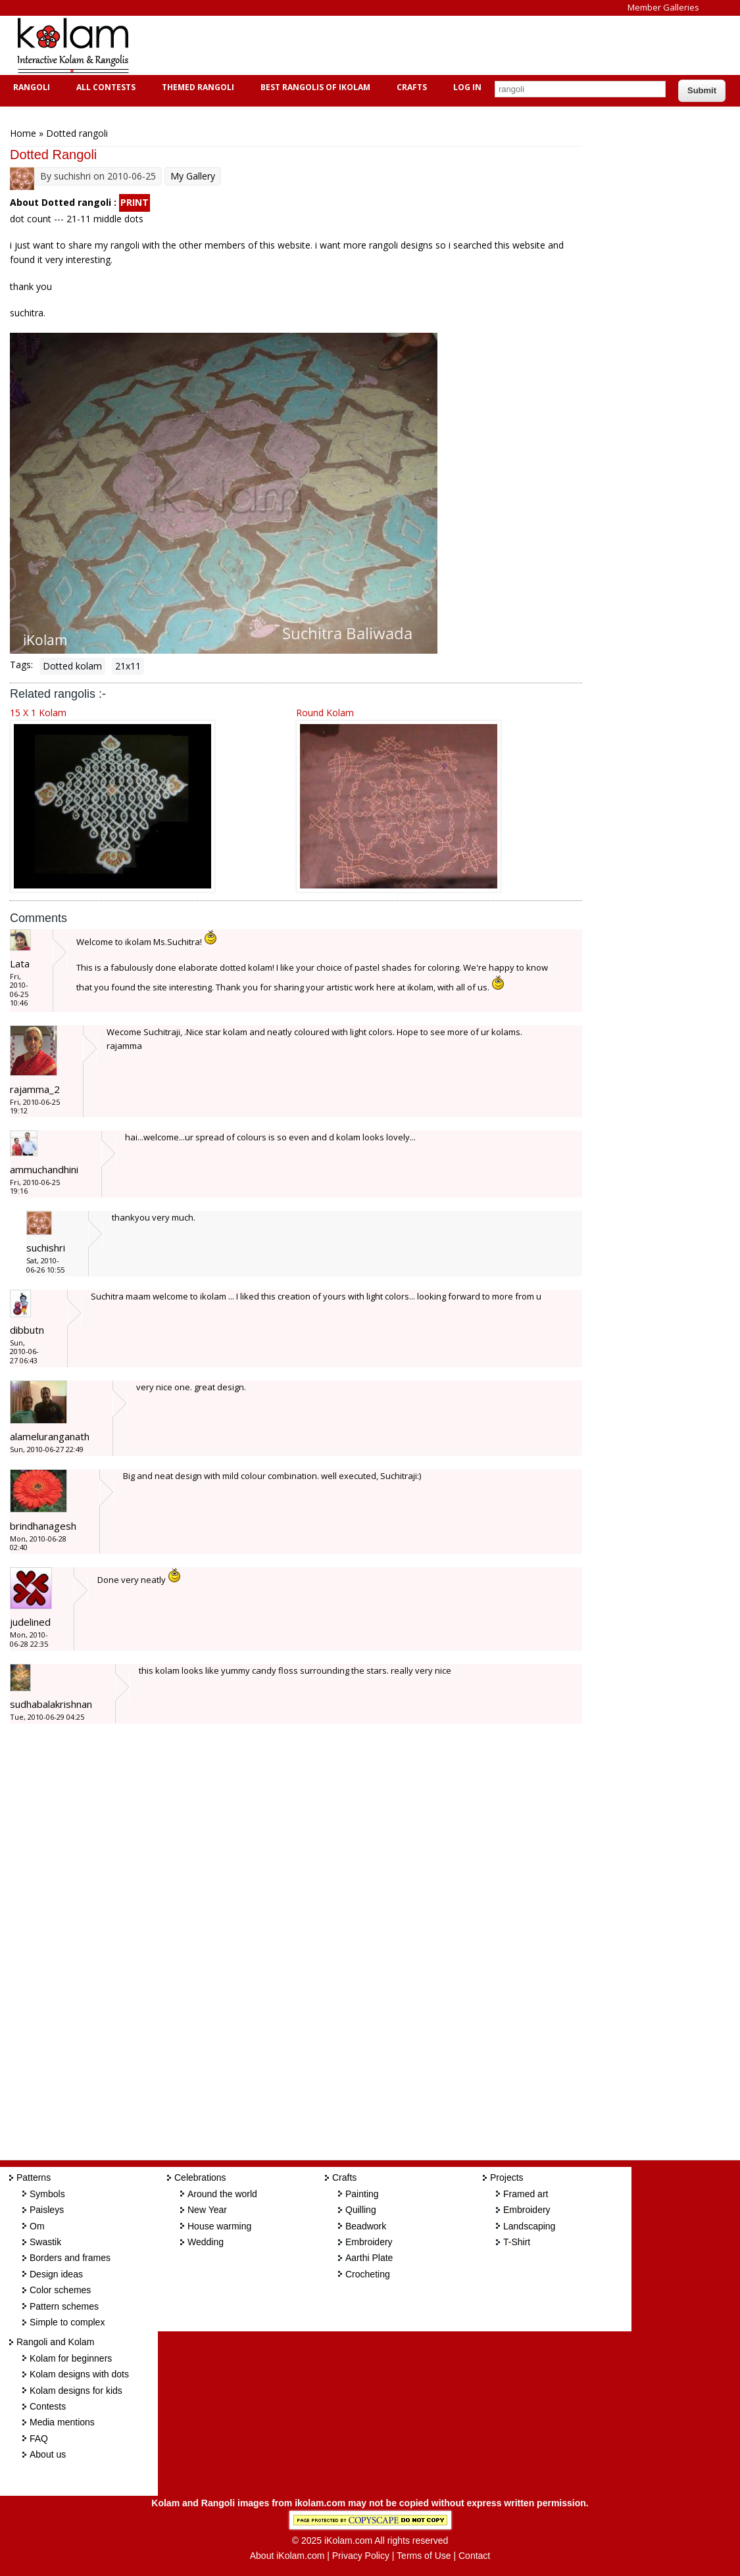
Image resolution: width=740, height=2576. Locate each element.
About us (48, 2454)
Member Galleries (663, 7)
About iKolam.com (287, 2555)
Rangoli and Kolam (55, 2342)
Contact (474, 2555)
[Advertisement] (384, 45)
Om (37, 2226)
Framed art (525, 2194)
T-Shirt (516, 2242)
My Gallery (192, 176)
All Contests (104, 87)
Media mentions (62, 2422)
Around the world (222, 2194)
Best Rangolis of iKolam (313, 87)
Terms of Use (424, 2555)
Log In (467, 87)
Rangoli (30, 87)
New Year (207, 2209)
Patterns (33, 2177)
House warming (219, 2226)
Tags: (21, 664)
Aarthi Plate (369, 2257)
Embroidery (369, 2242)
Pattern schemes (64, 2306)
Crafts (410, 87)
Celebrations (200, 2177)
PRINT (134, 202)
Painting (362, 2194)
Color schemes (60, 2290)
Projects (507, 2177)
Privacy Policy (360, 2555)
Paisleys (47, 2209)
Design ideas (56, 2274)
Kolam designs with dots (79, 2374)
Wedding (205, 2242)
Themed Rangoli (196, 87)
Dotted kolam (72, 666)
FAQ (39, 2438)
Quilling (360, 2209)
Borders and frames (70, 2257)
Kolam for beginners (71, 2358)
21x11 (128, 666)
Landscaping (529, 2226)
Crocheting (367, 2274)
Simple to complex (67, 2322)
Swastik (45, 2242)
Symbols (47, 2194)
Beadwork (365, 2226)
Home (23, 133)
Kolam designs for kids (76, 2390)
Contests (48, 2406)
